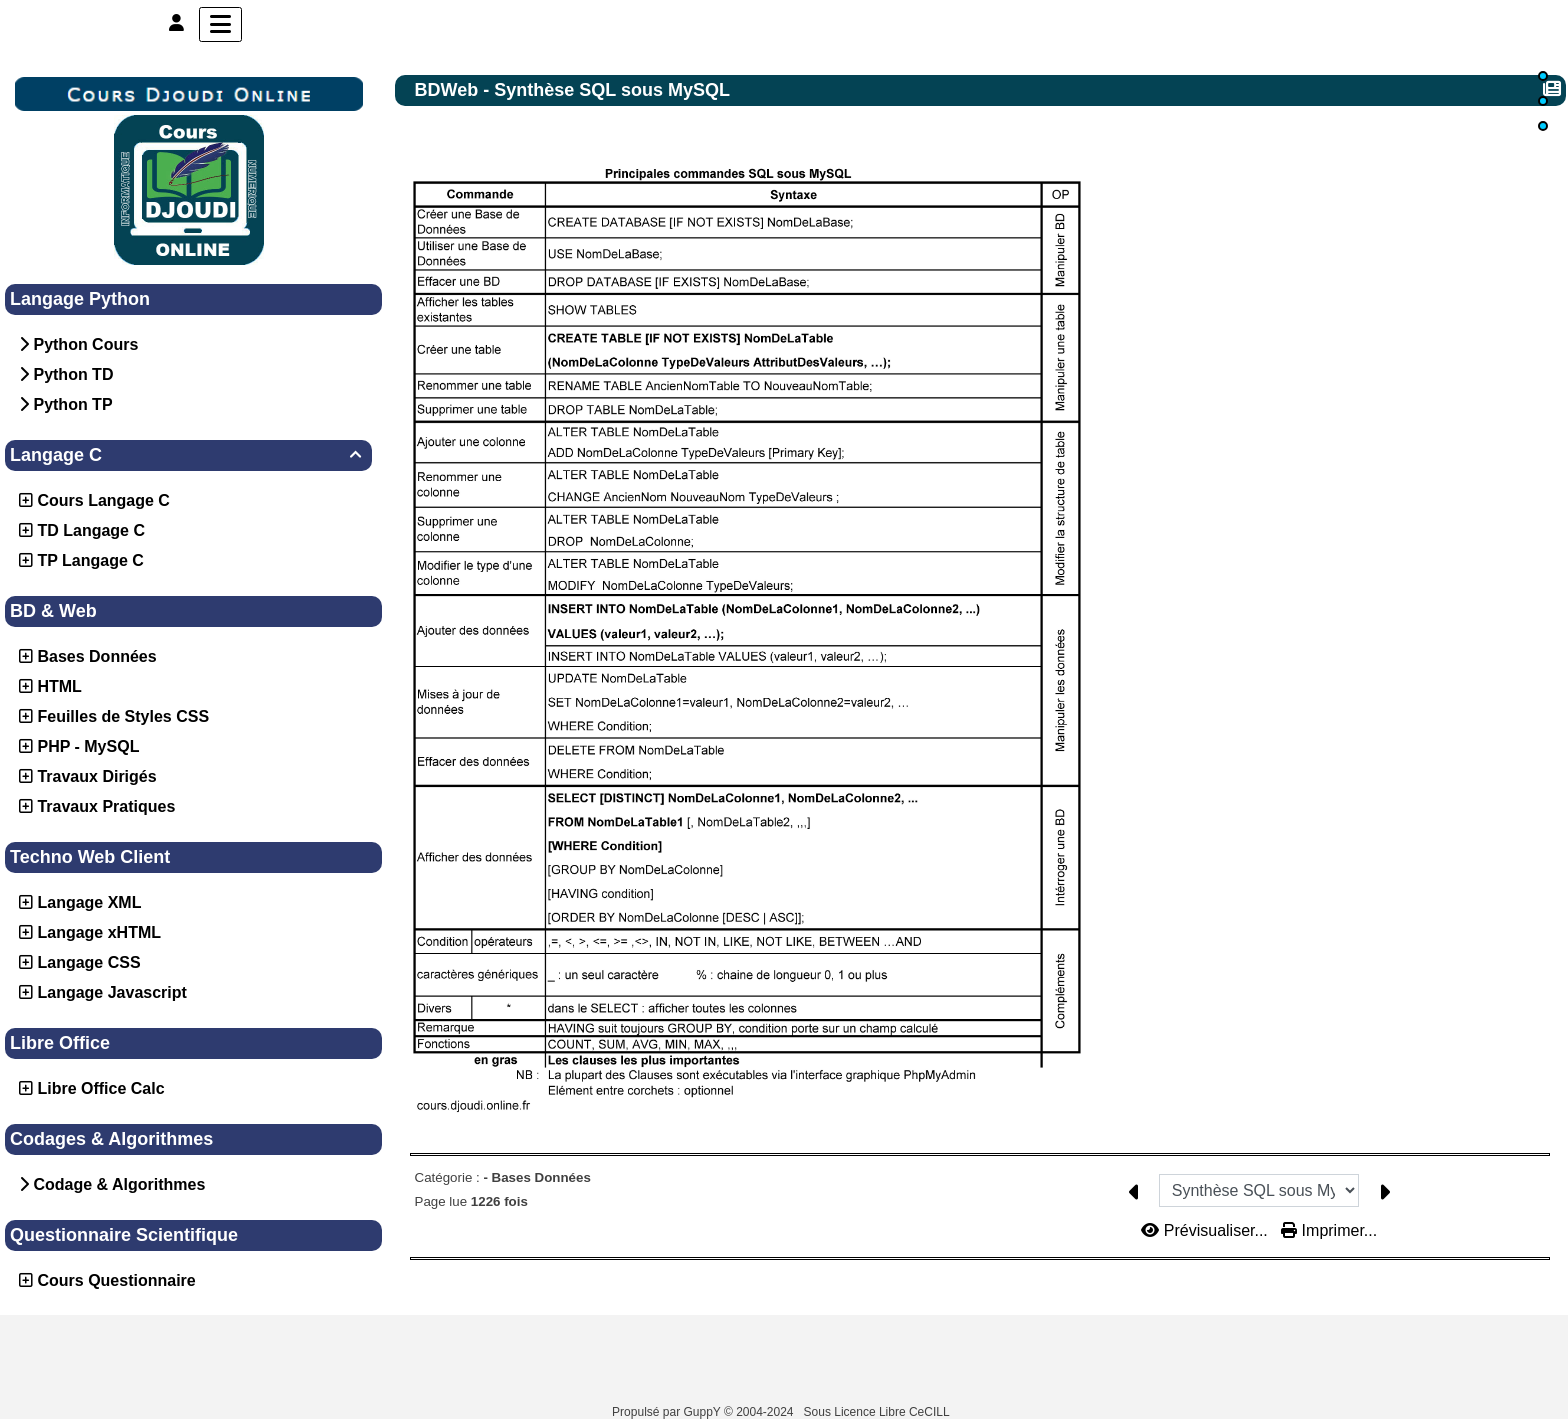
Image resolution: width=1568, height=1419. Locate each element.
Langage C (188, 455)
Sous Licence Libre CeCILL (878, 1412)
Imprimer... (1329, 1201)
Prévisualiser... (1206, 1201)
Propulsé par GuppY (668, 1412)
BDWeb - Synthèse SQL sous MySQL (575, 90)
